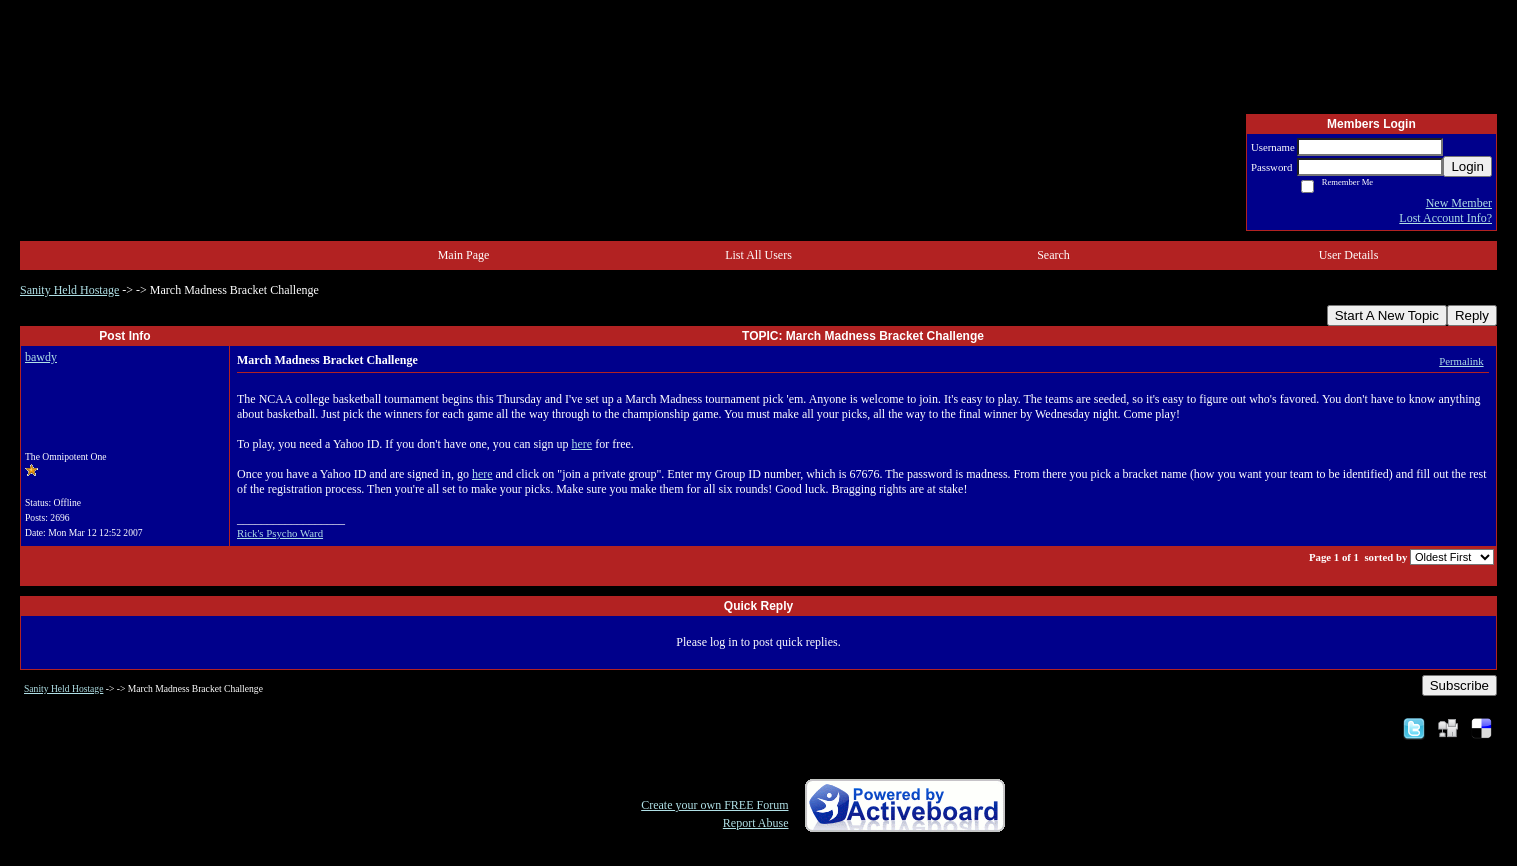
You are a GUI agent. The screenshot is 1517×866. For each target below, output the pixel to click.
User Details (1349, 255)
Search (1053, 255)
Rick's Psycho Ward (280, 533)
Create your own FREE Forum (714, 805)
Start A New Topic (1387, 315)
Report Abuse (756, 823)
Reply (1472, 315)
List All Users (758, 255)
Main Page (464, 255)
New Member (1459, 203)
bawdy (41, 357)
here (581, 444)
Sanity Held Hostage (69, 290)
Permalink (1461, 361)
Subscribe (1459, 685)
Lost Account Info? (1445, 218)
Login (1467, 166)
